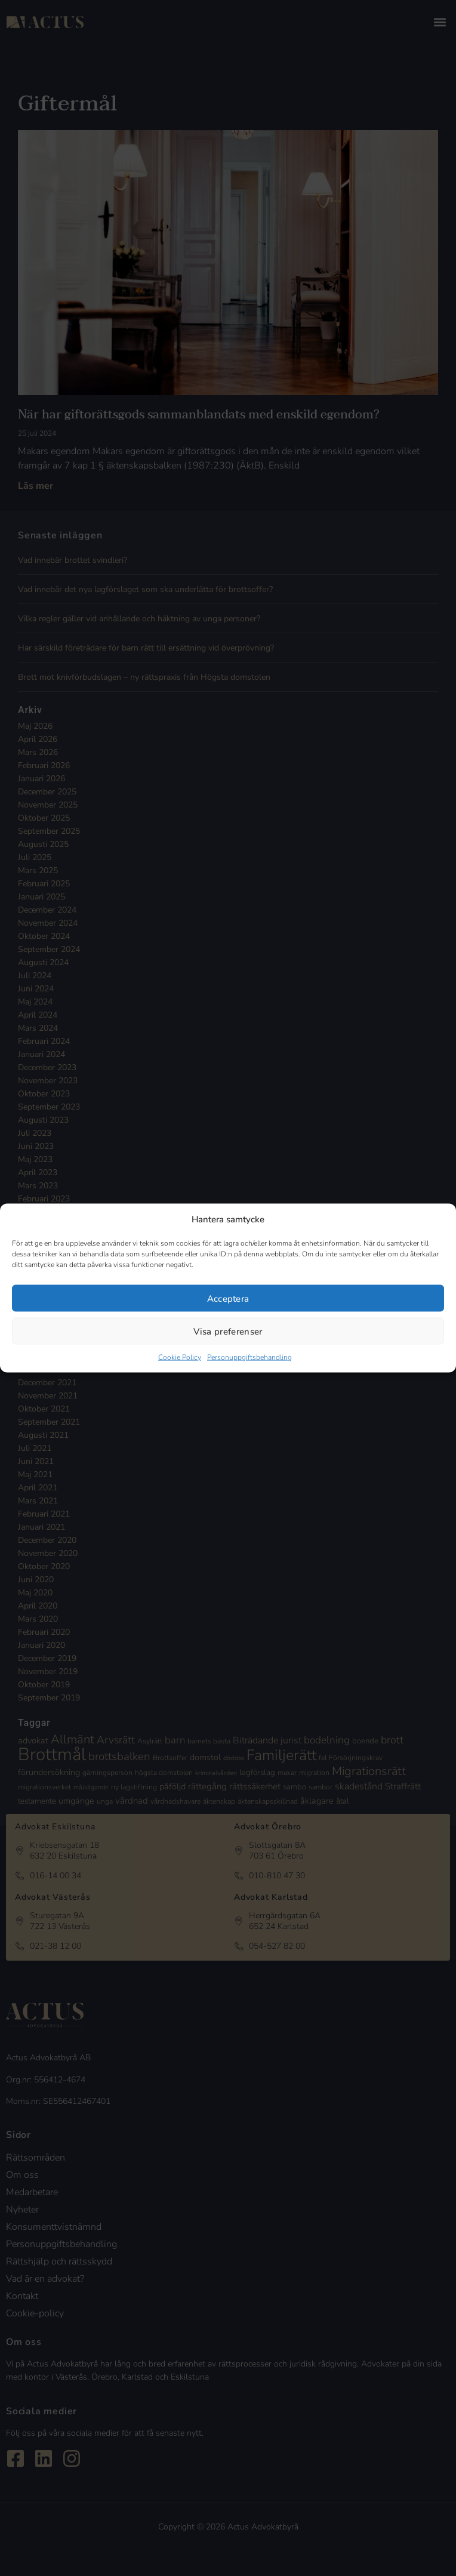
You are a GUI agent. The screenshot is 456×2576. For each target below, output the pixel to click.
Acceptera (228, 1298)
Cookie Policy (179, 1357)
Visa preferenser (227, 1331)
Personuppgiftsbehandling (249, 1357)
